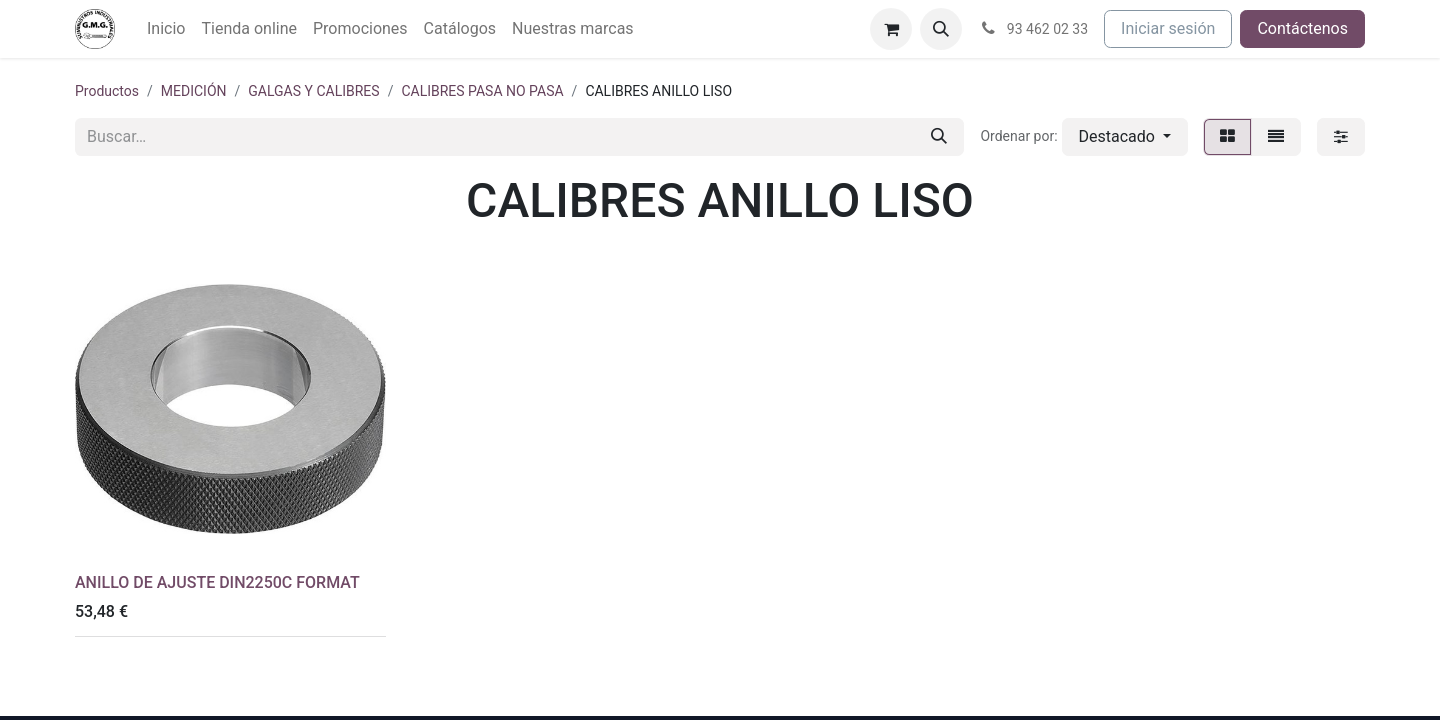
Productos (107, 91)
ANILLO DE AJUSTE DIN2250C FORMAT (217, 582)
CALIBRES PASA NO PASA (482, 91)
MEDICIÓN (194, 91)
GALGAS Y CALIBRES (313, 91)
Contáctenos (1302, 28)
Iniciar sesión (1168, 28)
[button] (941, 29)
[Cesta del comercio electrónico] (891, 29)
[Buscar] (939, 137)
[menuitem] (166, 29)
